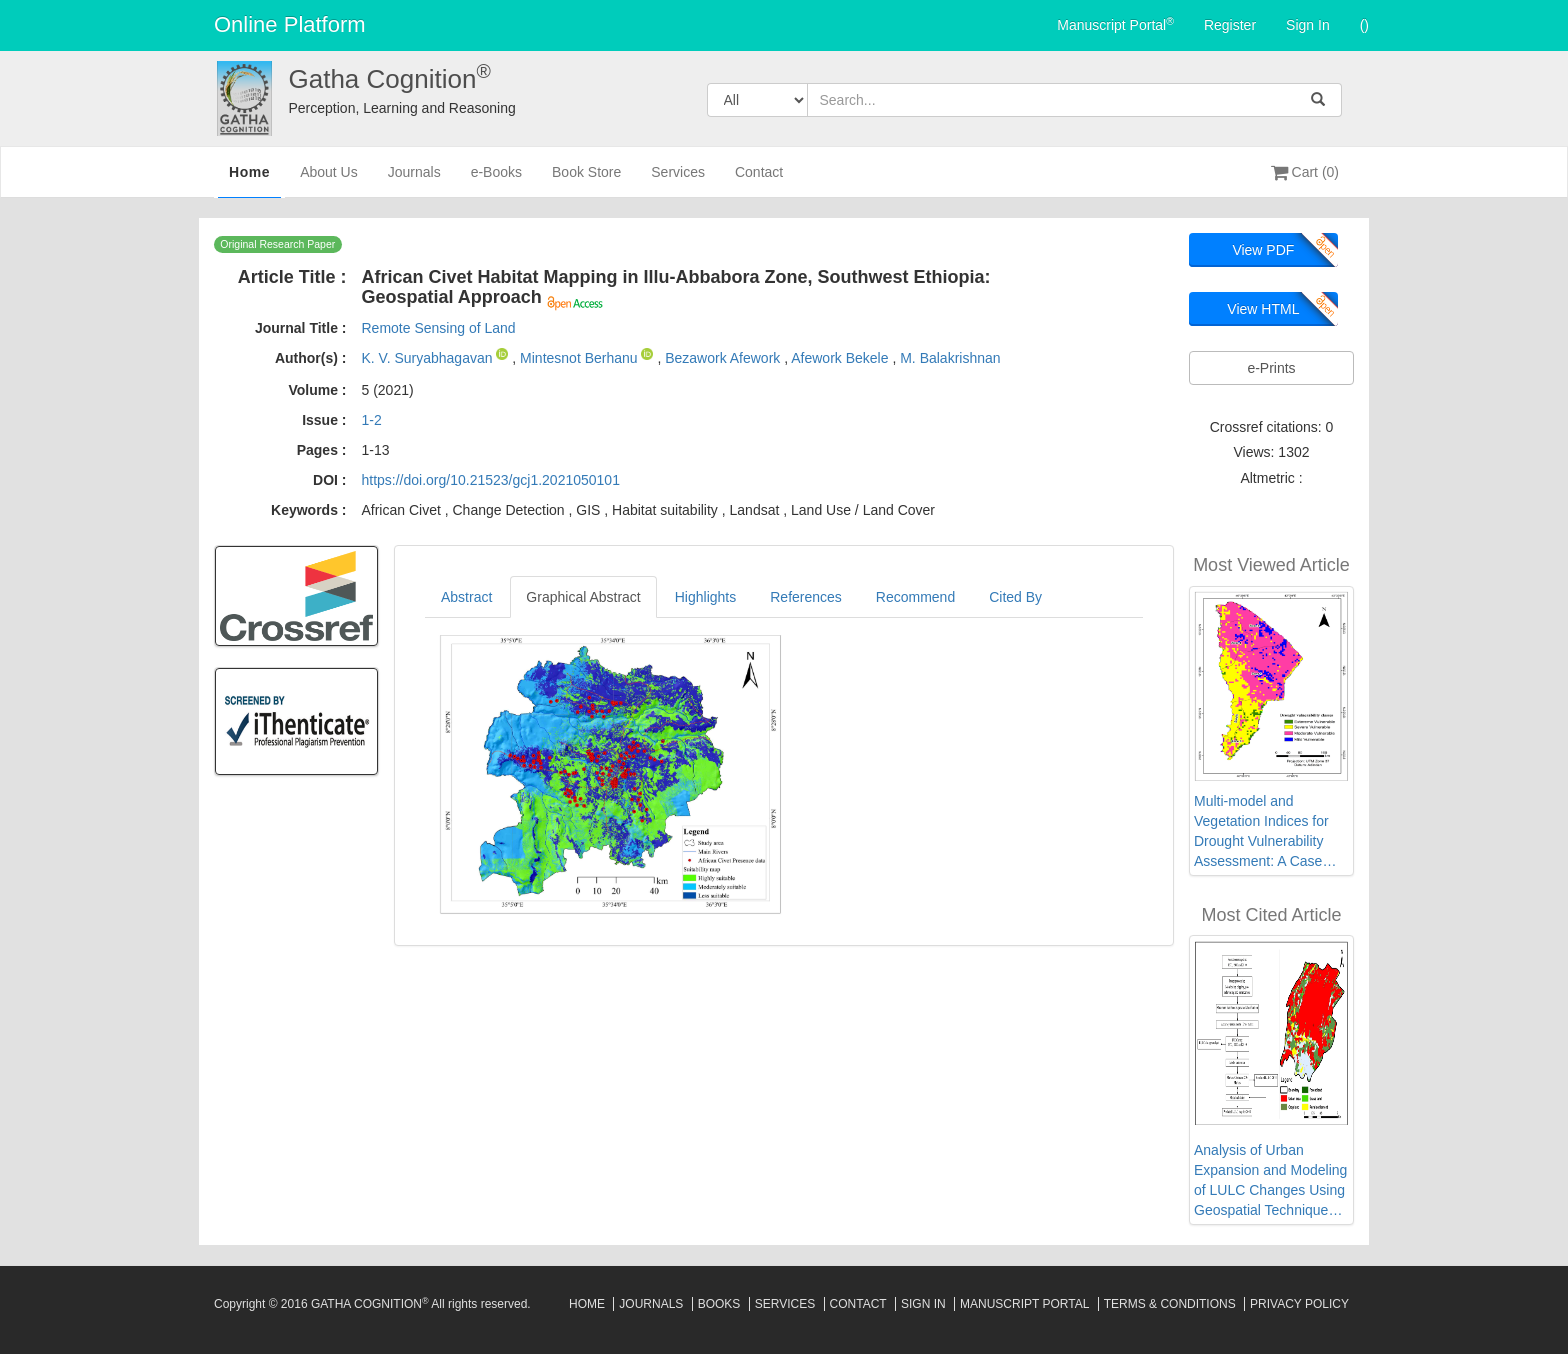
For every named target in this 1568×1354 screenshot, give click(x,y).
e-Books (496, 180)
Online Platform (290, 24)
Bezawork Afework (724, 358)
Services (678, 180)
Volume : (317, 390)
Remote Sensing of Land (438, 328)
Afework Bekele (841, 358)
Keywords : (308, 510)
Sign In (1308, 25)
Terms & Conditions (1170, 1304)
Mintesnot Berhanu (580, 358)
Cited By (1015, 597)
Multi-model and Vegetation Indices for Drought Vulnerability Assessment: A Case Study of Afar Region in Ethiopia (1265, 832)
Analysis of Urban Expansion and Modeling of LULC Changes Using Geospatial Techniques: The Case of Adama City (1270, 1181)
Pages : (322, 450)
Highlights (705, 597)
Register (1230, 25)
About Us (329, 180)
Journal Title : (301, 328)
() (1364, 25)
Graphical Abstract (583, 597)
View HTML (1263, 309)
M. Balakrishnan (950, 358)
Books (719, 1304)
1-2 (371, 420)
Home (249, 179)
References (806, 597)
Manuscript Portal (1115, 24)
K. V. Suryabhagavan (428, 358)
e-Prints (1271, 368)
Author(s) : (311, 358)
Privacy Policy (1299, 1304)
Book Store (586, 180)
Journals (414, 180)
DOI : (329, 480)
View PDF (1263, 250)
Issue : (324, 420)
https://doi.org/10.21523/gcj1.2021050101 (490, 480)
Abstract (466, 597)
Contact (759, 180)
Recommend (915, 597)
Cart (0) (1305, 172)
